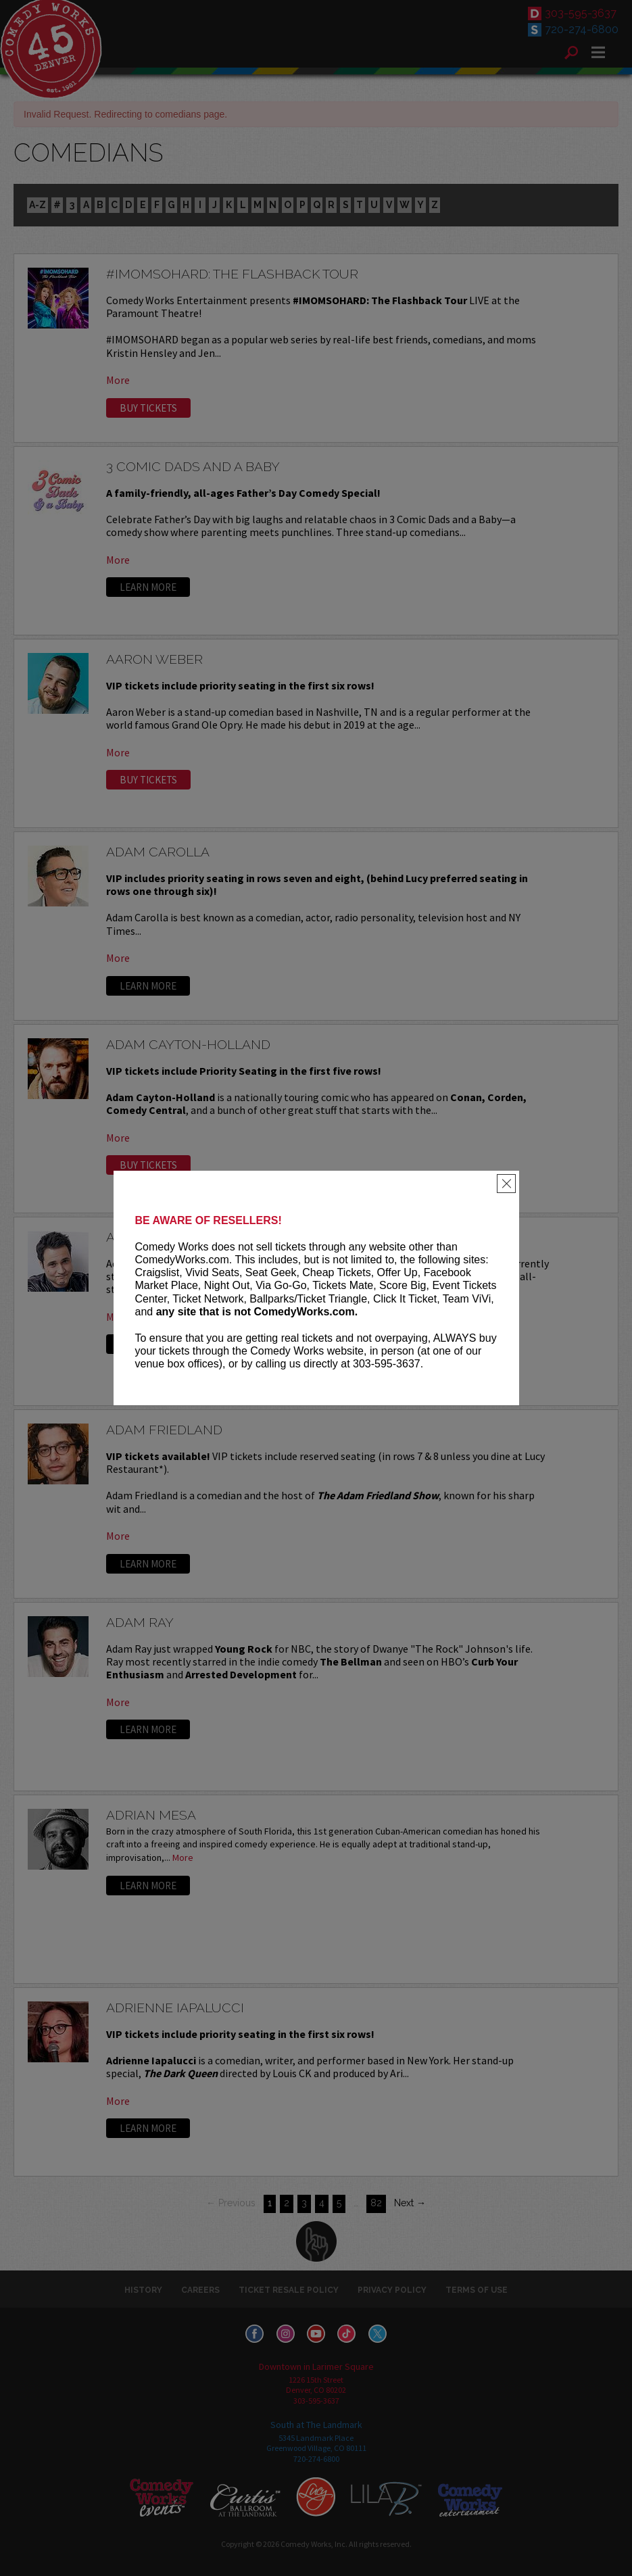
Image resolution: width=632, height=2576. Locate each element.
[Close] (506, 1183)
